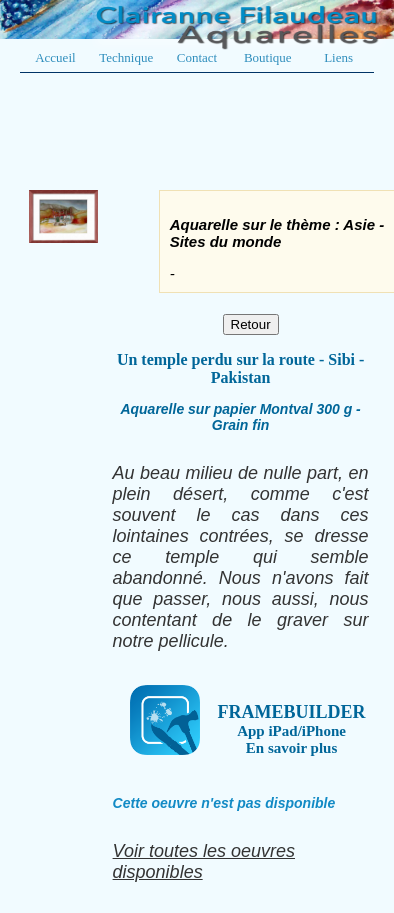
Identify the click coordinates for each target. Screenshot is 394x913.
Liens (338, 57)
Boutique (268, 57)
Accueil (55, 57)
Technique (126, 57)
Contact (197, 57)
